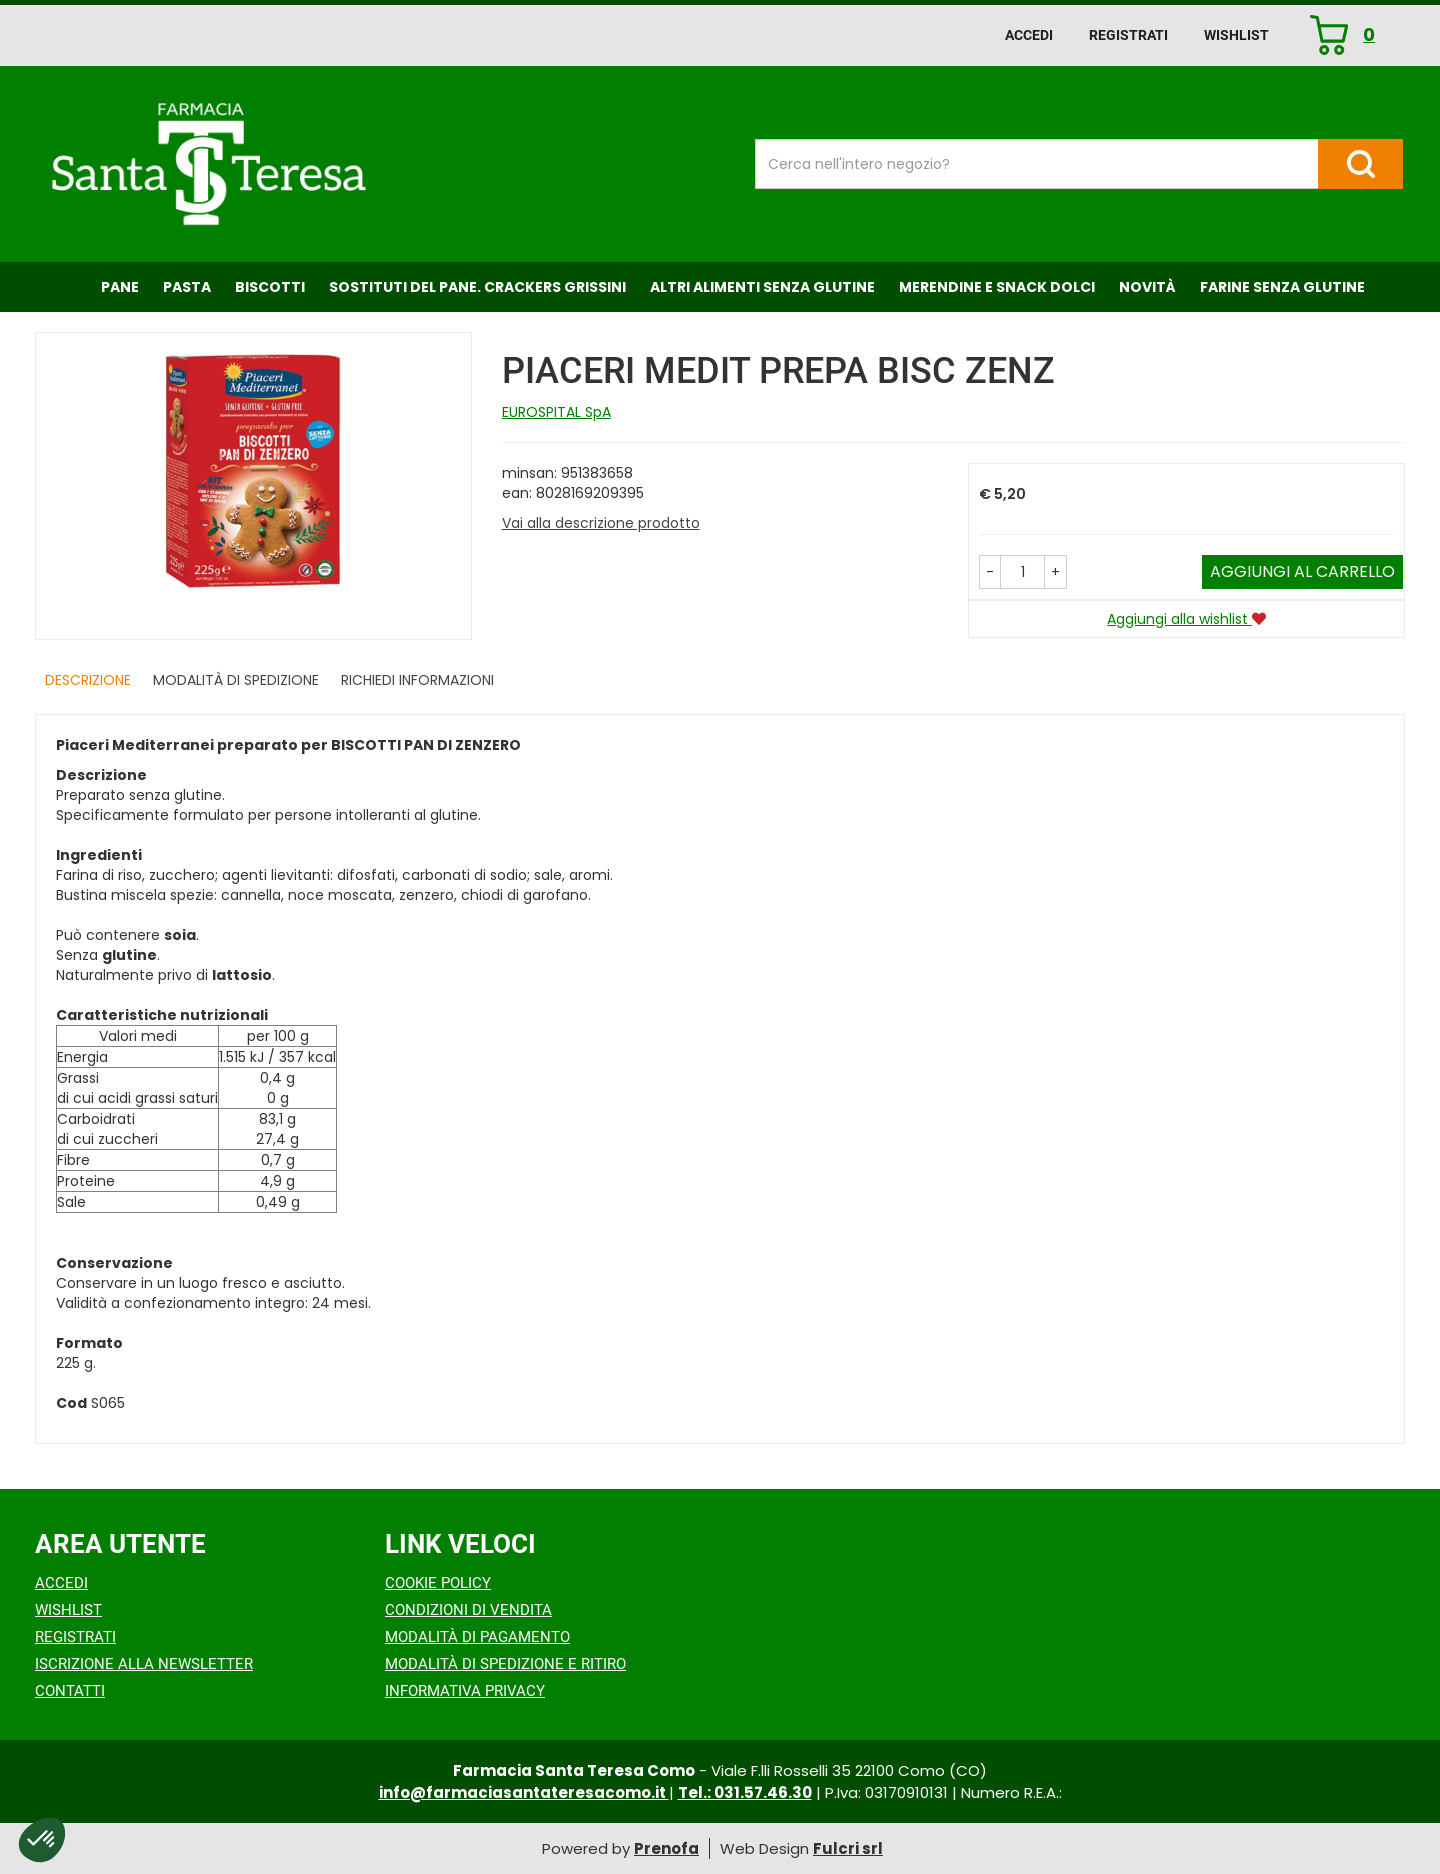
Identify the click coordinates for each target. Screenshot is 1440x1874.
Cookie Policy (438, 1583)
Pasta (187, 287)
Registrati (1128, 35)
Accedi (1029, 35)
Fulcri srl (848, 1848)
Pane (120, 287)
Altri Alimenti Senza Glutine (762, 287)
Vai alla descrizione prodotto (601, 523)
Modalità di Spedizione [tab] (236, 680)
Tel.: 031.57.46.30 (745, 1792)
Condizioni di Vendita (468, 1610)
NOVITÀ (1147, 287)
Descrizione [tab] (88, 680)
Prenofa (666, 1848)
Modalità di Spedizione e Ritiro (505, 1664)
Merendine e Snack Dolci (997, 287)
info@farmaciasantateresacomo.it (524, 1792)
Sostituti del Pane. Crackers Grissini (477, 287)
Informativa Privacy (465, 1691)
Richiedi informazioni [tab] (417, 680)
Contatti (70, 1691)
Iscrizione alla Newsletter (144, 1664)
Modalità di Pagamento (477, 1637)
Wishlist (1236, 35)
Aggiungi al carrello (1302, 571)
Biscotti (270, 287)
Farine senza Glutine (1282, 287)
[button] (990, 572)
